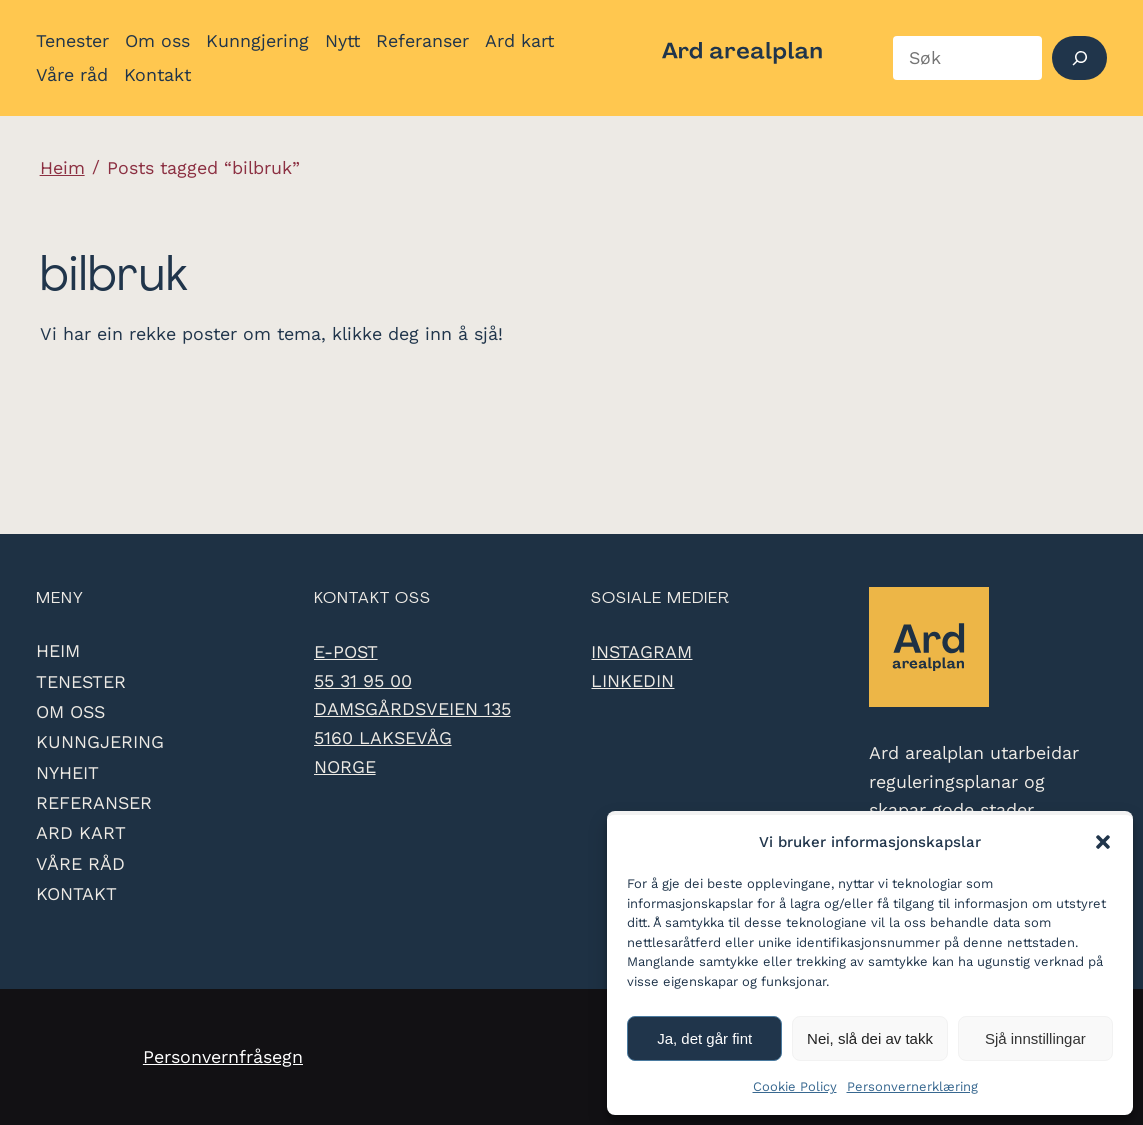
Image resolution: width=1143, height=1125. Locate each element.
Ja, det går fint (704, 1038)
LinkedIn (632, 680)
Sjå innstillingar (1035, 1038)
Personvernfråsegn (223, 1056)
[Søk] (1079, 58)
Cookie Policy (795, 1086)
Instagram (641, 651)
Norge (345, 766)
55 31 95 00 (363, 680)
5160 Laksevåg (383, 737)
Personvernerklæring (912, 1086)
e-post (346, 651)
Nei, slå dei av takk (870, 1038)
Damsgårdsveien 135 (412, 708)
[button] (1103, 842)
